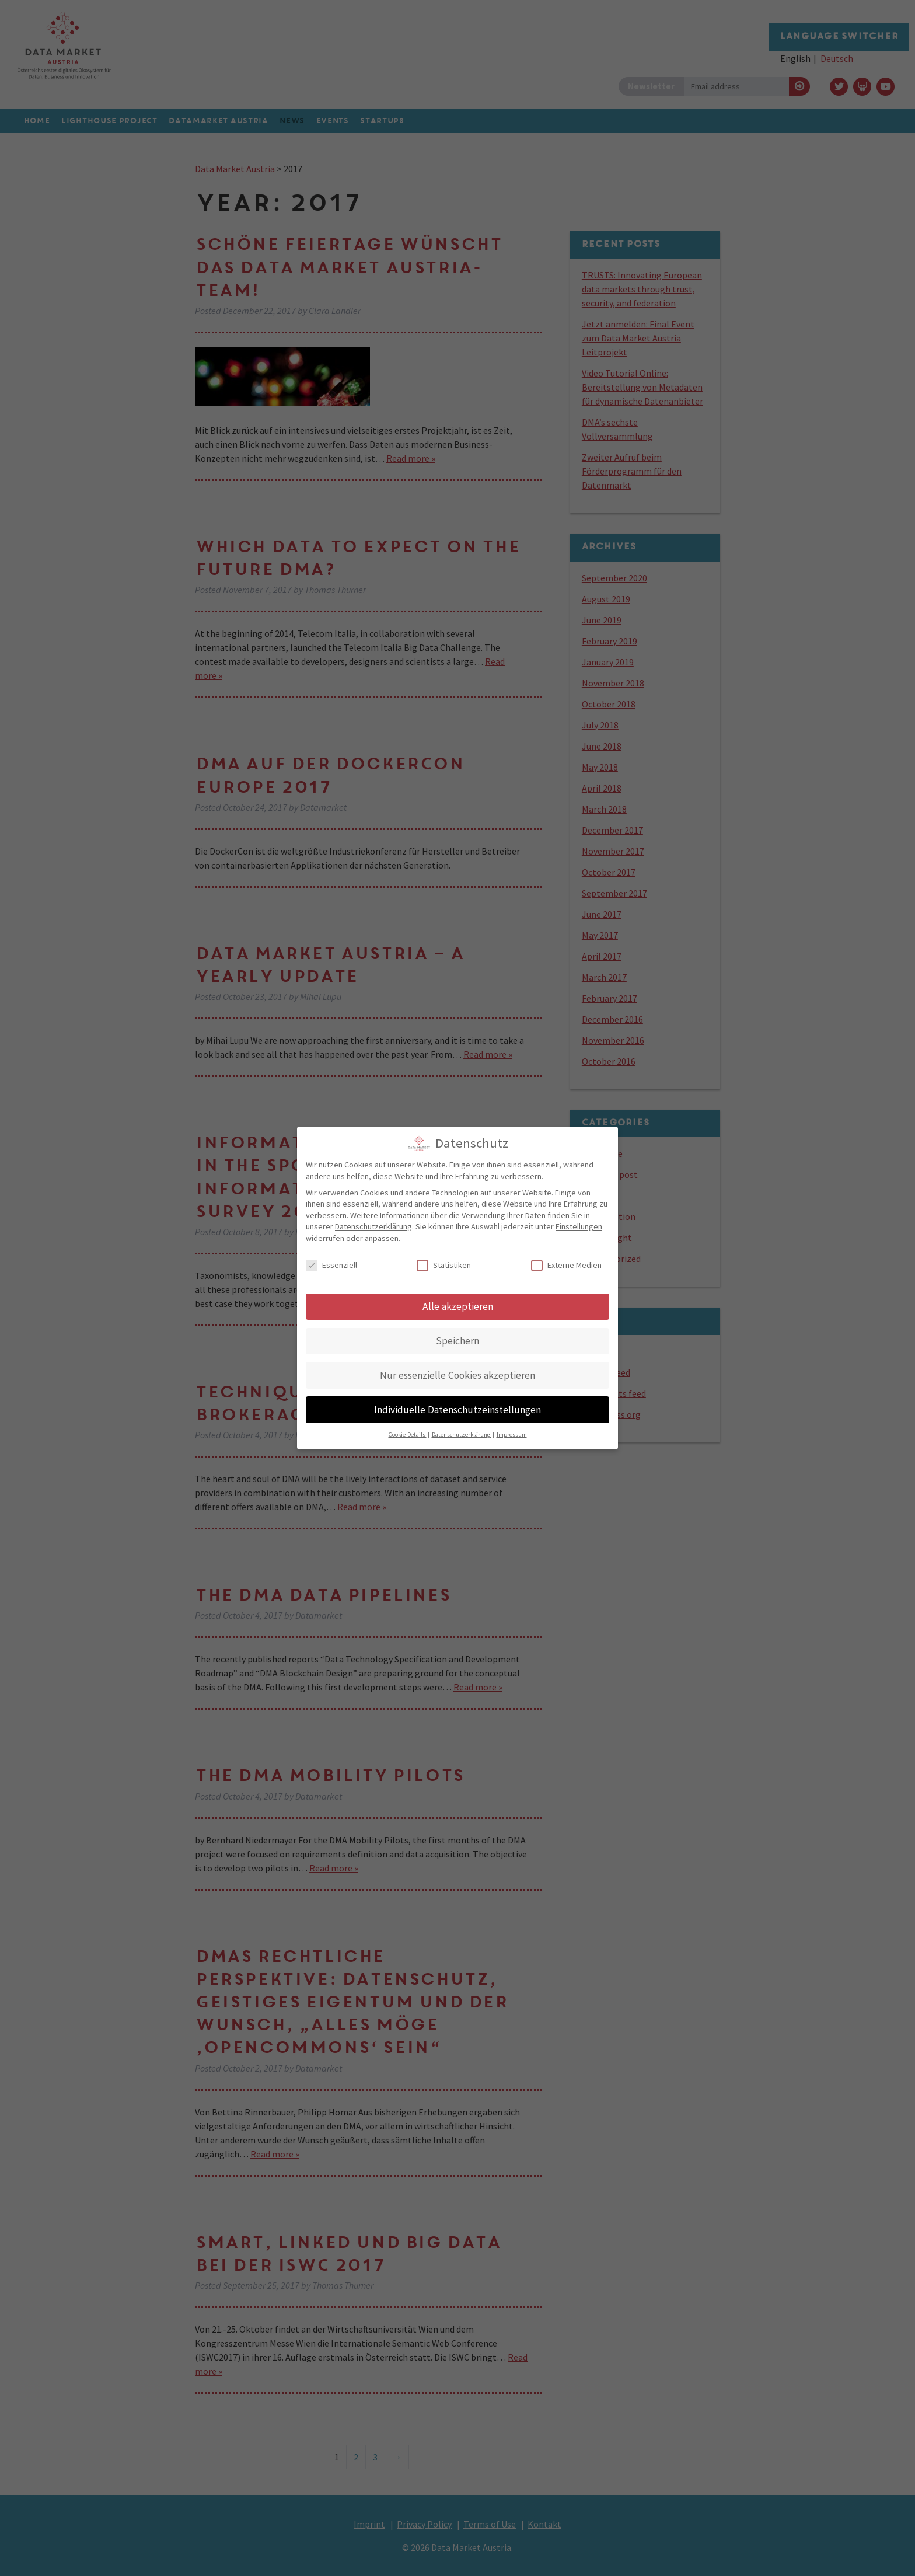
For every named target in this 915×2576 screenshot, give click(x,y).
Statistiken (444, 1260)
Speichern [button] (457, 1335)
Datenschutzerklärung (373, 1221)
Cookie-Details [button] (408, 1429)
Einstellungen (579, 1221)
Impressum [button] (512, 1429)
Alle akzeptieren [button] (457, 1301)
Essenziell (331, 1260)
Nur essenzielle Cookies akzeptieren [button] (457, 1369)
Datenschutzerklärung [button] (461, 1429)
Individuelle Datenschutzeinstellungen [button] (457, 1403)
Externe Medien (566, 1260)
